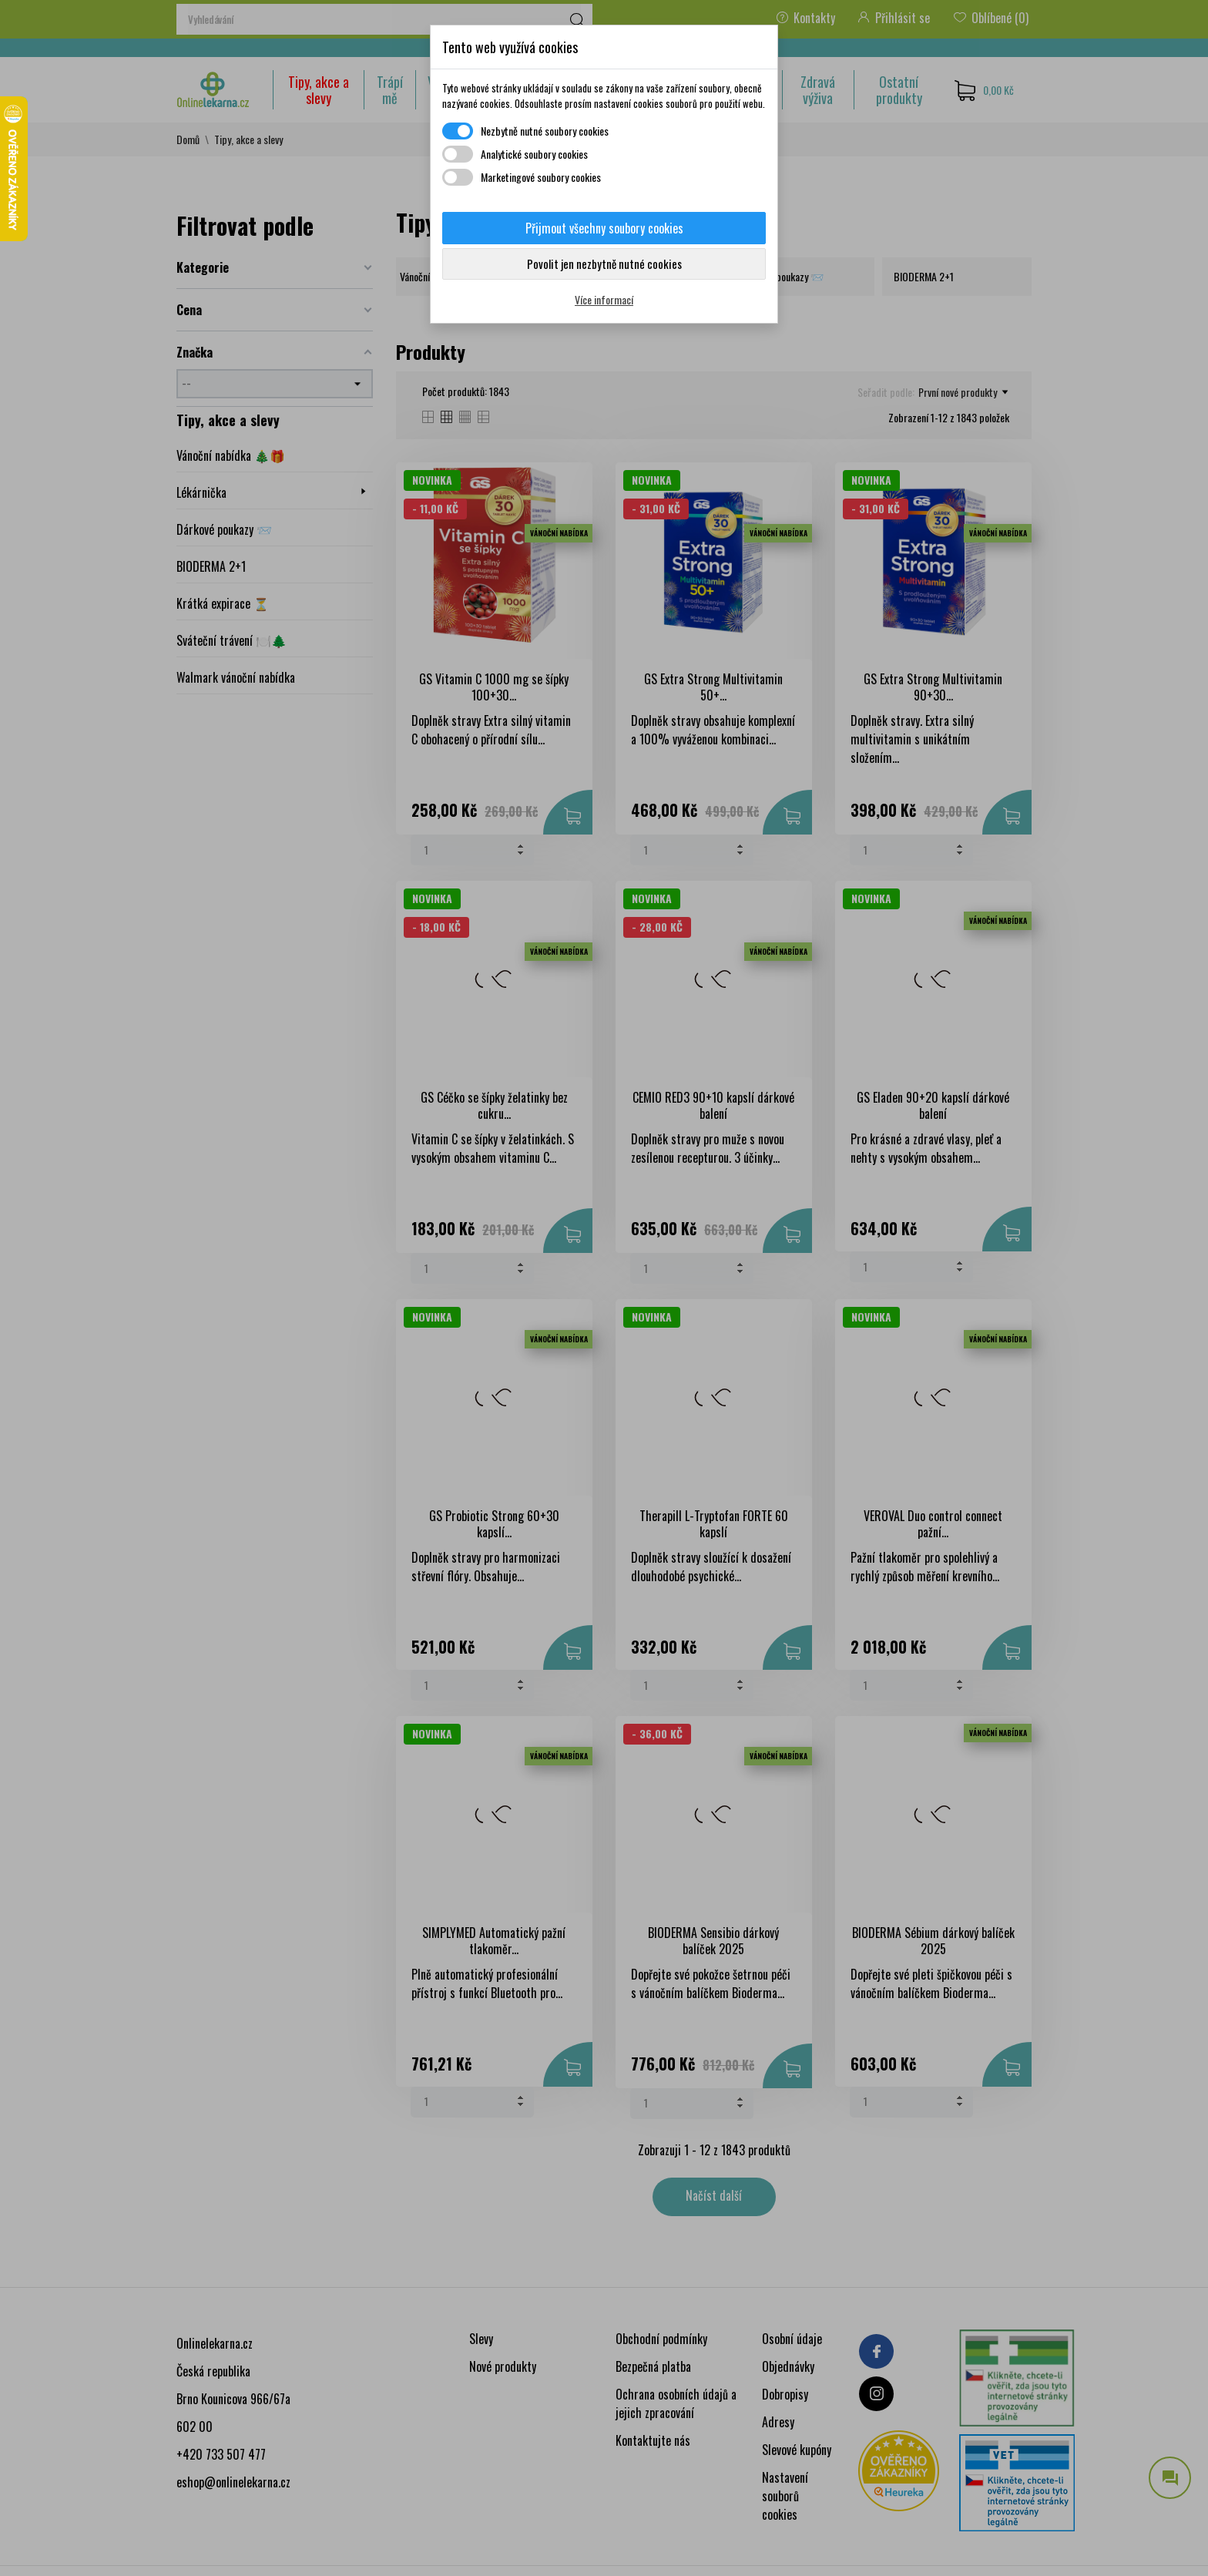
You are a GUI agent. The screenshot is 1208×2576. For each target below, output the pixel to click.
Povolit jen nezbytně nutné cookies (604, 263)
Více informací (604, 299)
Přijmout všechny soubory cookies (604, 228)
